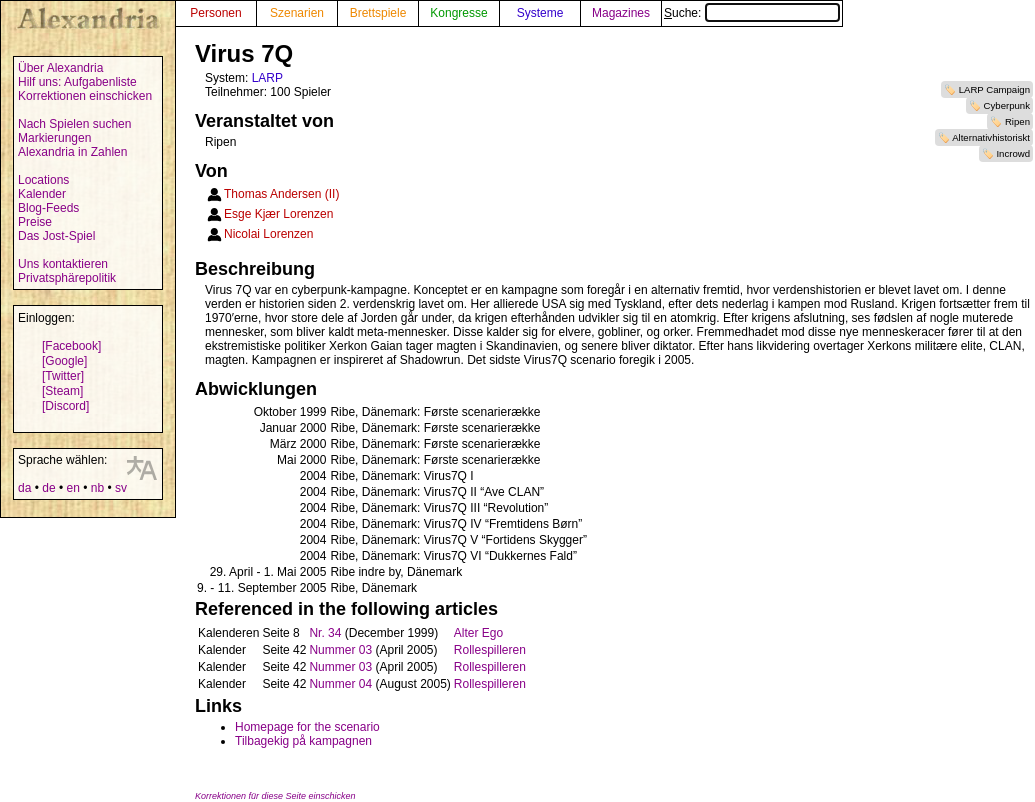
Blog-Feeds (48, 208)
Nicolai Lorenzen (268, 234)
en (72, 488)
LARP (267, 78)
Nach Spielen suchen (74, 124)
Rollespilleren (490, 650)
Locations (43, 180)
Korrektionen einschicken (85, 96)
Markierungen (54, 138)
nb (97, 488)
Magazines (621, 13)
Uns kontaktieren (63, 264)
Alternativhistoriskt (991, 137)
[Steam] (62, 391)
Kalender (42, 194)
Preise (35, 222)
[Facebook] (71, 346)
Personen (215, 13)
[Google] (64, 361)
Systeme (540, 13)
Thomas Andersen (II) (281, 194)
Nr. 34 (325, 633)
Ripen (1017, 121)
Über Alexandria (60, 68)
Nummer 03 (340, 650)
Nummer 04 (340, 684)
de (48, 488)
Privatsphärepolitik (67, 278)
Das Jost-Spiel (56, 236)
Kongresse (458, 13)
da (24, 488)
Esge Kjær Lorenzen (278, 214)
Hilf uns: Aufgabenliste (77, 82)
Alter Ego (478, 633)
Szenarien (297, 13)
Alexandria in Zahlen (72, 152)
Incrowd (1013, 153)
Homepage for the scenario (307, 727)
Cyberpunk (1007, 105)
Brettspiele (378, 13)
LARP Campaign (994, 89)
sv (121, 488)
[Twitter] (63, 376)
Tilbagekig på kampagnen (303, 741)
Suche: (752, 13)
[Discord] (65, 406)
